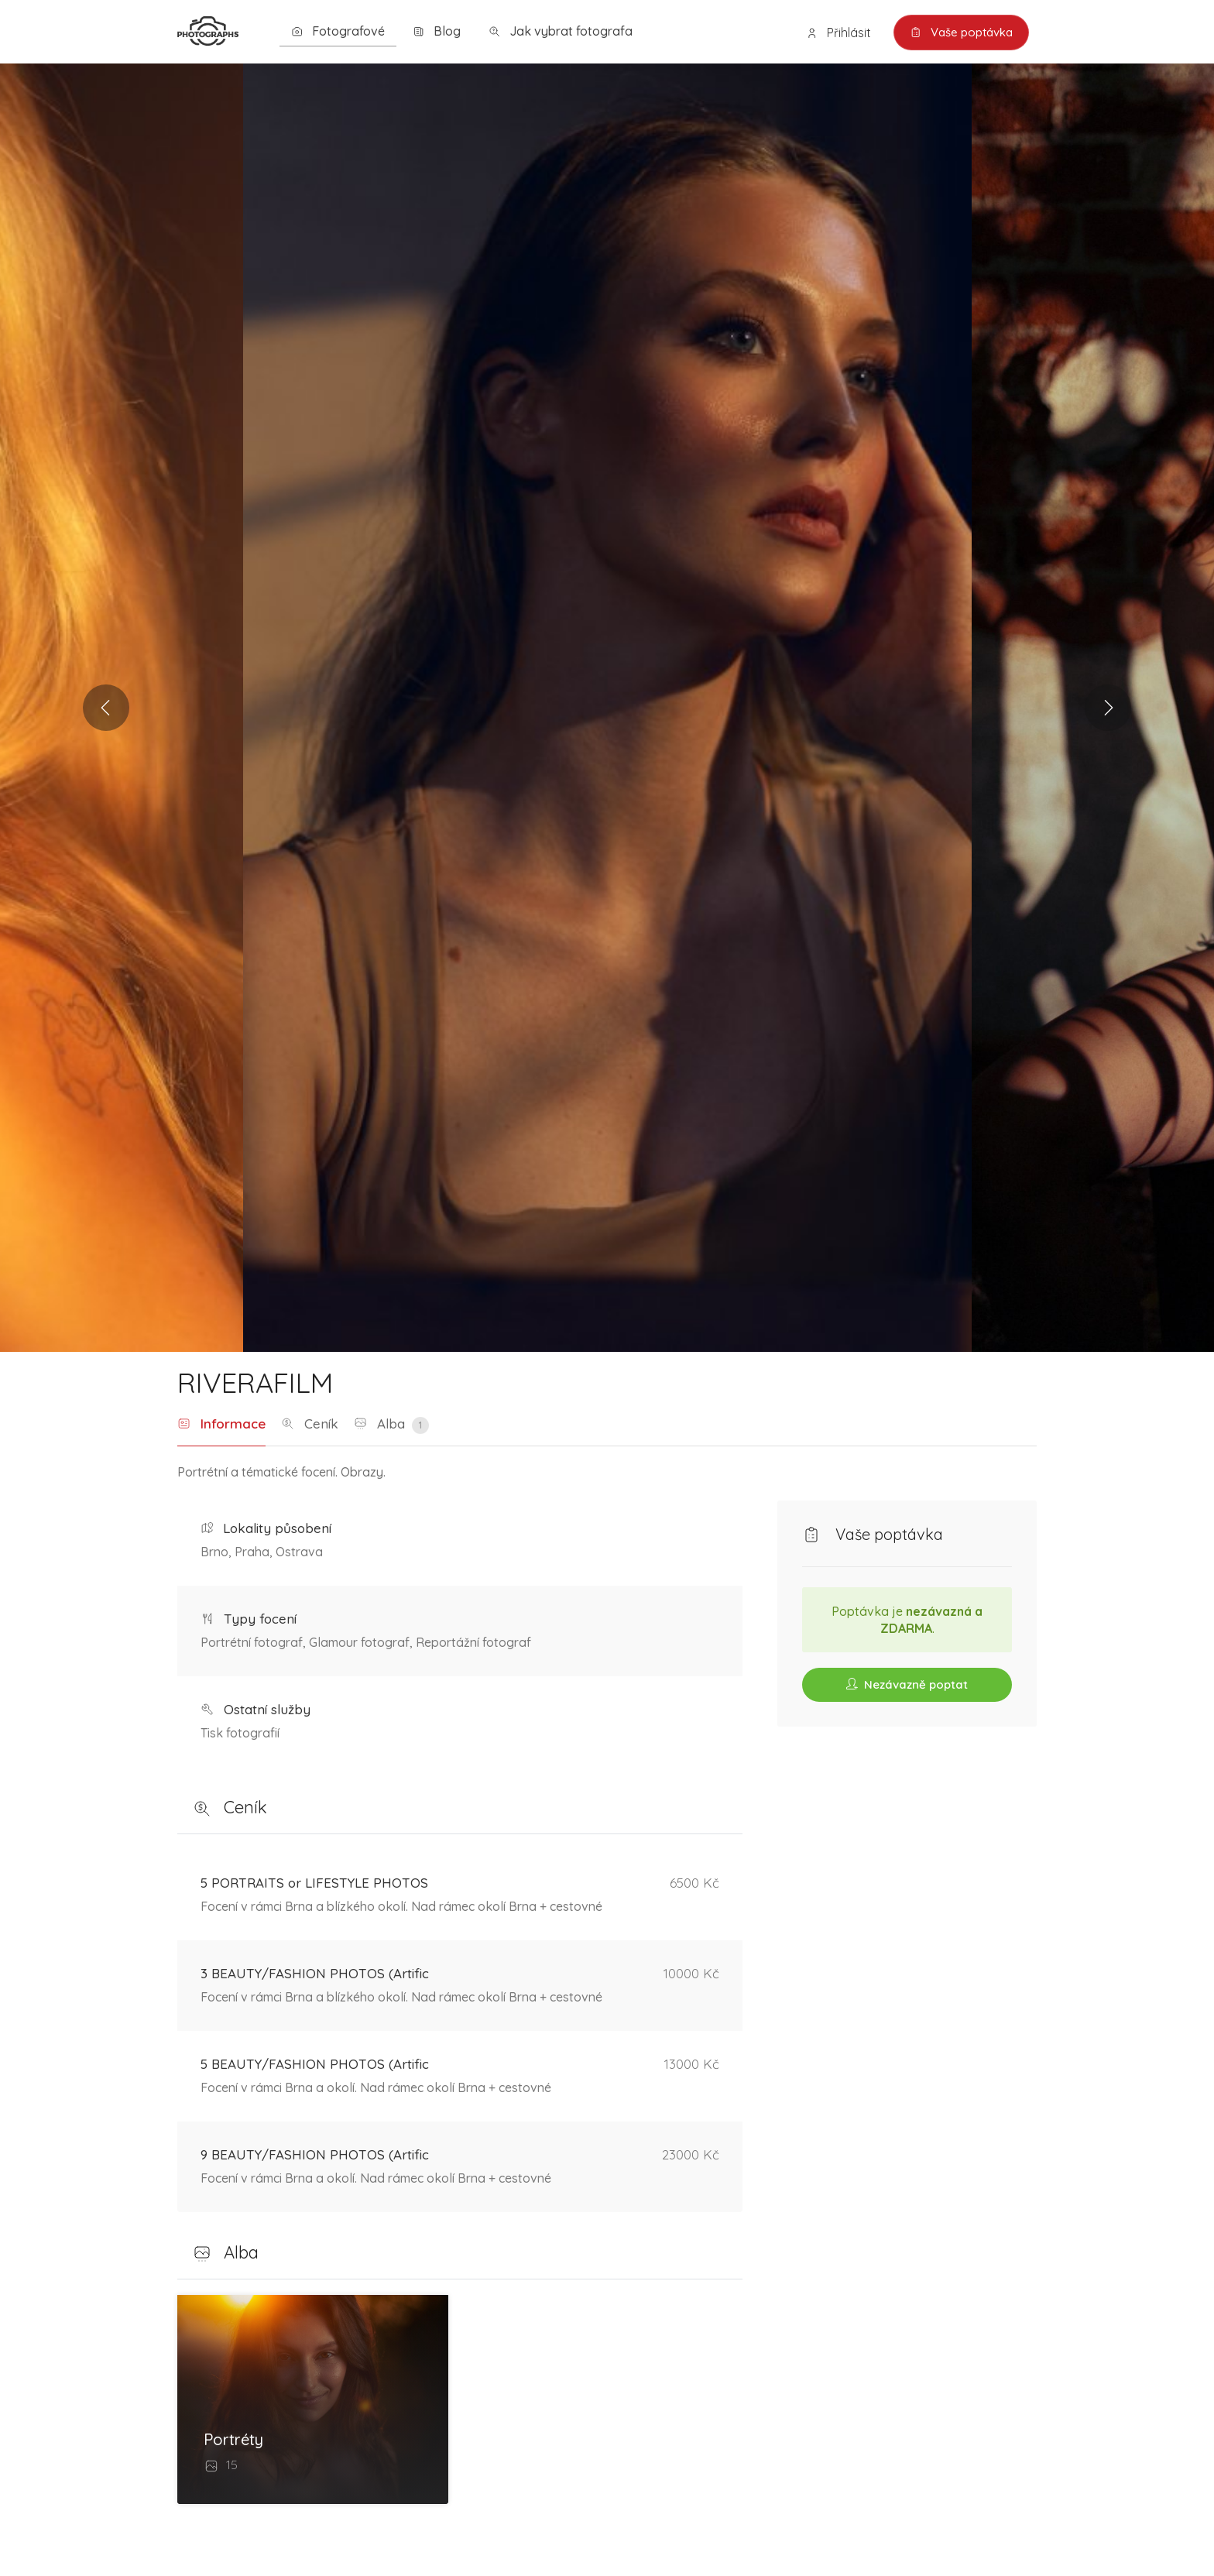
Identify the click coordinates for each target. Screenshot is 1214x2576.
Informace (221, 1424)
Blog (437, 31)
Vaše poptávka (961, 32)
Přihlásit (838, 33)
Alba (391, 1424)
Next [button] (1108, 707)
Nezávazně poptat (907, 1684)
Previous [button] (106, 707)
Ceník (309, 1424)
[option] (607, 707)
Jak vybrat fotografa (561, 31)
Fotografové (338, 31)
